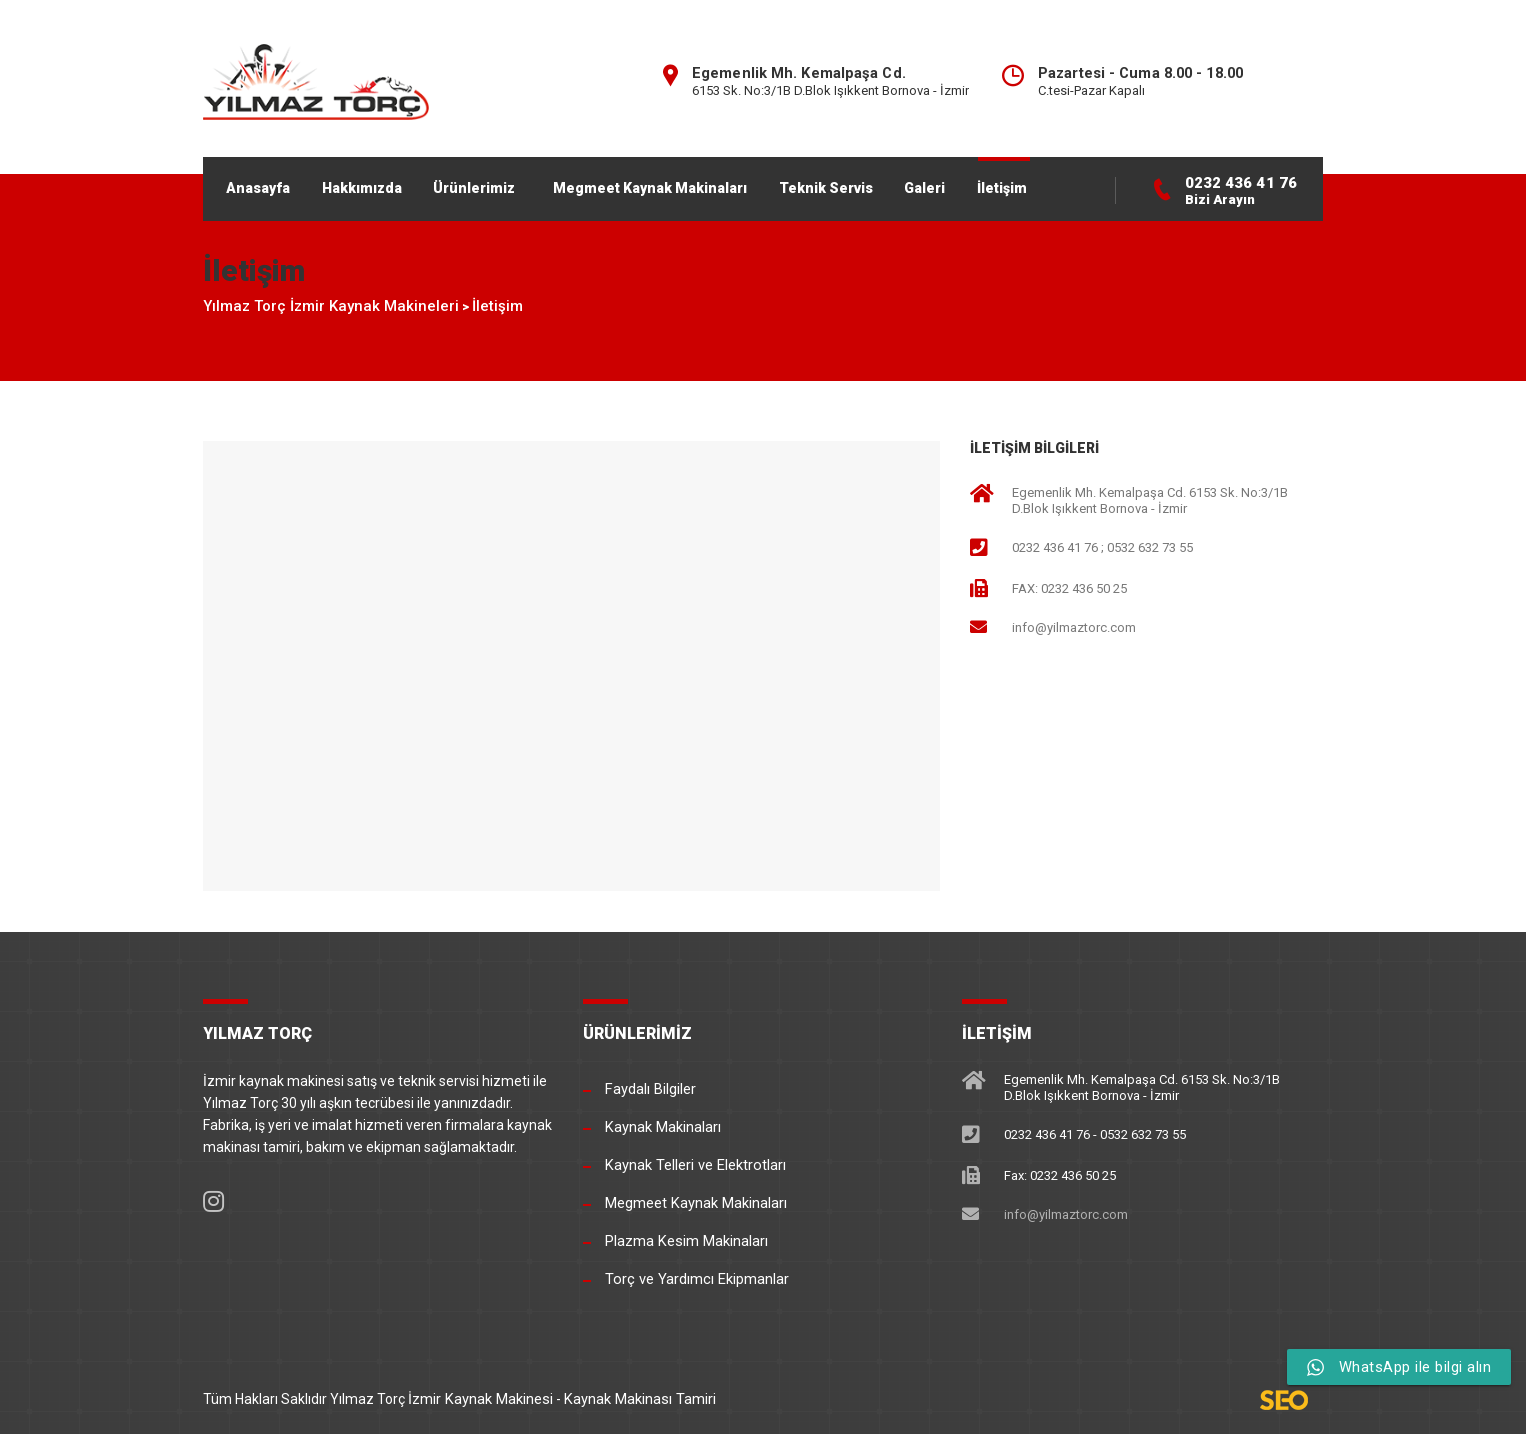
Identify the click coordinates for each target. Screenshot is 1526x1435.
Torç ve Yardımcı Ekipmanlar (694, 1280)
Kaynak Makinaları (662, 1128)
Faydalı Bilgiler (649, 1090)
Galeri (972, 185)
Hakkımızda (377, 185)
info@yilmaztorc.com (1074, 635)
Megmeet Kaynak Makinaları (681, 185)
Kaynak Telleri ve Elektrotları (693, 1166)
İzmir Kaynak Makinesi (478, 1399)
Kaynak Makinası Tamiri (634, 1399)
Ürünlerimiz (498, 185)
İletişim (1058, 185)
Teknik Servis (865, 185)
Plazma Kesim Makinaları (684, 1242)
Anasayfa (265, 185)
